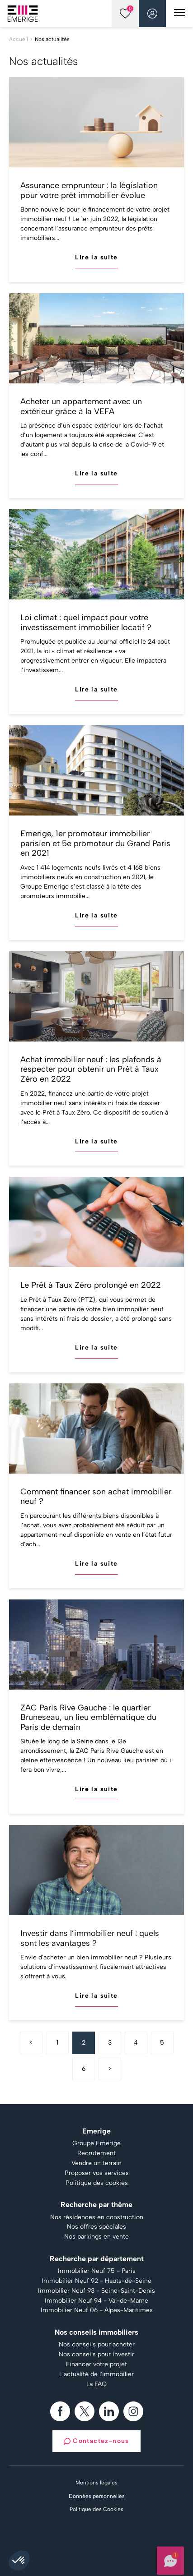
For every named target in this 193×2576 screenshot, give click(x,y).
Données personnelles (97, 2496)
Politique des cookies (97, 2183)
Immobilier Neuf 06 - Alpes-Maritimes (97, 2310)
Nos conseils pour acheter (97, 2344)
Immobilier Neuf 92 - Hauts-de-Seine (96, 2281)
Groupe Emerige (96, 2143)
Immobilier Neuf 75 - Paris (97, 2271)
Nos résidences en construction (96, 2217)
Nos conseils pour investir (96, 2354)
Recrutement (96, 2153)
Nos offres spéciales (96, 2226)
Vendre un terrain (96, 2163)
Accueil (18, 39)
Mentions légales (96, 2482)
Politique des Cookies (96, 2509)
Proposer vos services (97, 2173)
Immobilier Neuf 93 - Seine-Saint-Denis (96, 2291)
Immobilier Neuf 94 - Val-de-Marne (96, 2300)
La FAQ (96, 2384)
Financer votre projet (96, 2364)
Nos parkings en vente (96, 2236)
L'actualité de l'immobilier (96, 2374)
